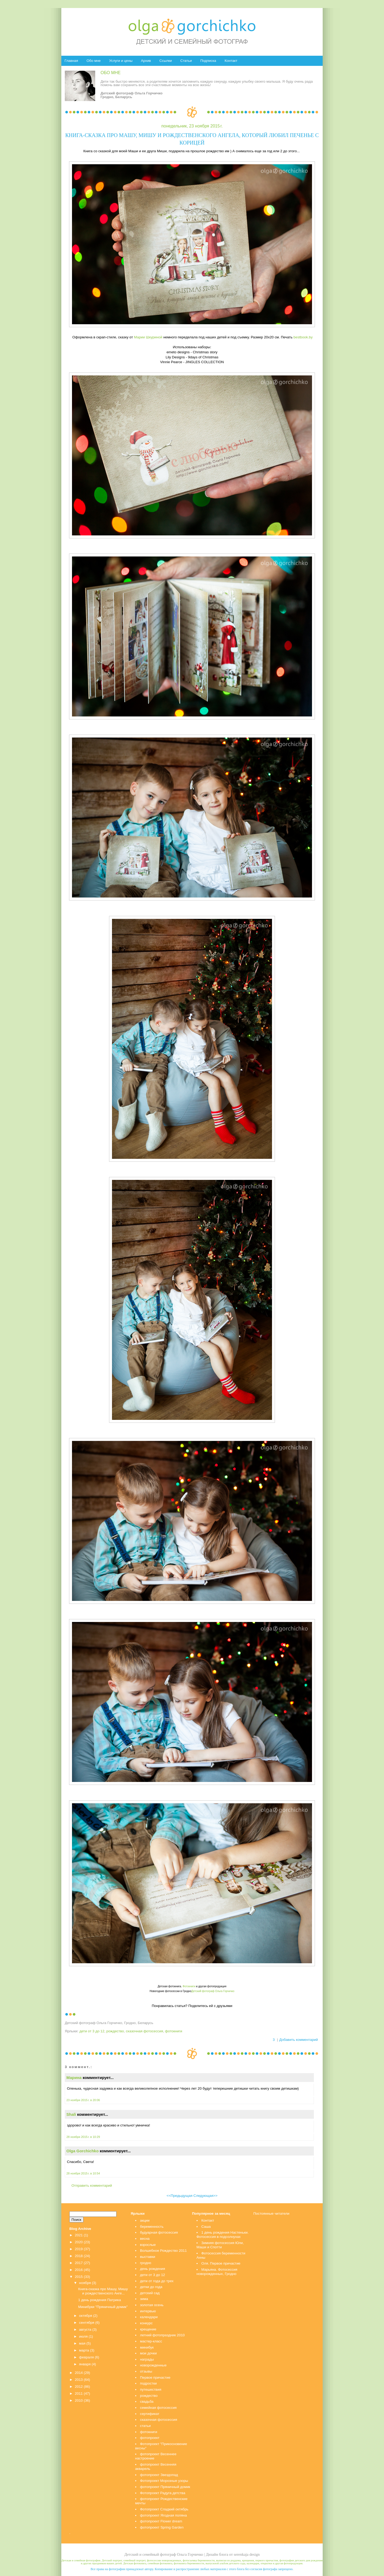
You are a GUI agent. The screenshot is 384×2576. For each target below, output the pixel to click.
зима (144, 2299)
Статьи (186, 61)
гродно (145, 2263)
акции (145, 2220)
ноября (85, 2283)
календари (149, 2317)
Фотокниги (189, 1986)
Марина (74, 2077)
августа (85, 2329)
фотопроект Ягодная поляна (163, 2515)
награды (147, 2359)
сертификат (149, 2414)
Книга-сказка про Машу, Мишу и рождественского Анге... (103, 2291)
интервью (148, 2311)
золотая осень (151, 2305)
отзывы (146, 2371)
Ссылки (165, 61)
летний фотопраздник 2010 (162, 2335)
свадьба (146, 2401)
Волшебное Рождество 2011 (163, 2251)
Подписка (208, 61)
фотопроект (149, 2438)
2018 (79, 2256)
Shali (71, 2114)
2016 (79, 2270)
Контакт (231, 61)
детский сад (150, 2293)
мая (82, 2343)
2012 (79, 2387)
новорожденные (153, 2365)
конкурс (146, 2323)
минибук (147, 2347)
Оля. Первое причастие (221, 2263)
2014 (79, 2373)
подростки (148, 2383)
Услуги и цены (121, 61)
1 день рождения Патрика (99, 2300)
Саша (206, 2227)
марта (84, 2350)
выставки (147, 2257)
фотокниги (173, 2031)
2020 (79, 2242)
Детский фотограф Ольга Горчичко (212, 1991)
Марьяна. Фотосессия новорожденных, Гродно (217, 2271)
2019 (79, 2249)
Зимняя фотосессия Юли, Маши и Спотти (220, 2245)
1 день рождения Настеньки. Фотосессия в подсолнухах (223, 2234)
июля (83, 2336)
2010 (79, 2400)
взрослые (148, 2245)
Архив (146, 61)
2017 (79, 2263)
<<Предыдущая (180, 2196)
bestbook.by (303, 337)
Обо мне (93, 61)
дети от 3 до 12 (92, 2031)
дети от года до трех (157, 2281)
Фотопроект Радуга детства (162, 2493)
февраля (86, 2357)
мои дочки (148, 2353)
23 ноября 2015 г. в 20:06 (83, 2100)
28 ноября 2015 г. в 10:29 (83, 2136)
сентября (86, 2323)
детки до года (151, 2287)
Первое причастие (155, 2377)
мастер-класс (151, 2341)
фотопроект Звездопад (159, 2475)
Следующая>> (205, 2196)
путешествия (150, 2389)
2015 (79, 2277)
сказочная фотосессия (144, 2031)
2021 (79, 2235)
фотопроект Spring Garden (161, 2527)
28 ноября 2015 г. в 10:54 (83, 2173)
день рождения (152, 2269)
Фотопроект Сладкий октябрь (164, 2509)
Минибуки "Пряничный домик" (102, 2307)
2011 (79, 2393)
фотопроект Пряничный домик (165, 2487)
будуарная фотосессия (159, 2232)
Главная (71, 61)
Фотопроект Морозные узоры (164, 2481)
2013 (79, 2380)
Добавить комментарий (298, 2040)
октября (85, 2316)
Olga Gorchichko (82, 2151)
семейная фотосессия (158, 2408)
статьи (145, 2426)
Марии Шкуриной (148, 337)
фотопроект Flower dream (161, 2521)
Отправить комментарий (91, 2186)
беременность (151, 2227)
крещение (148, 2329)
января (85, 2364)
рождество (115, 2031)
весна (145, 2239)
